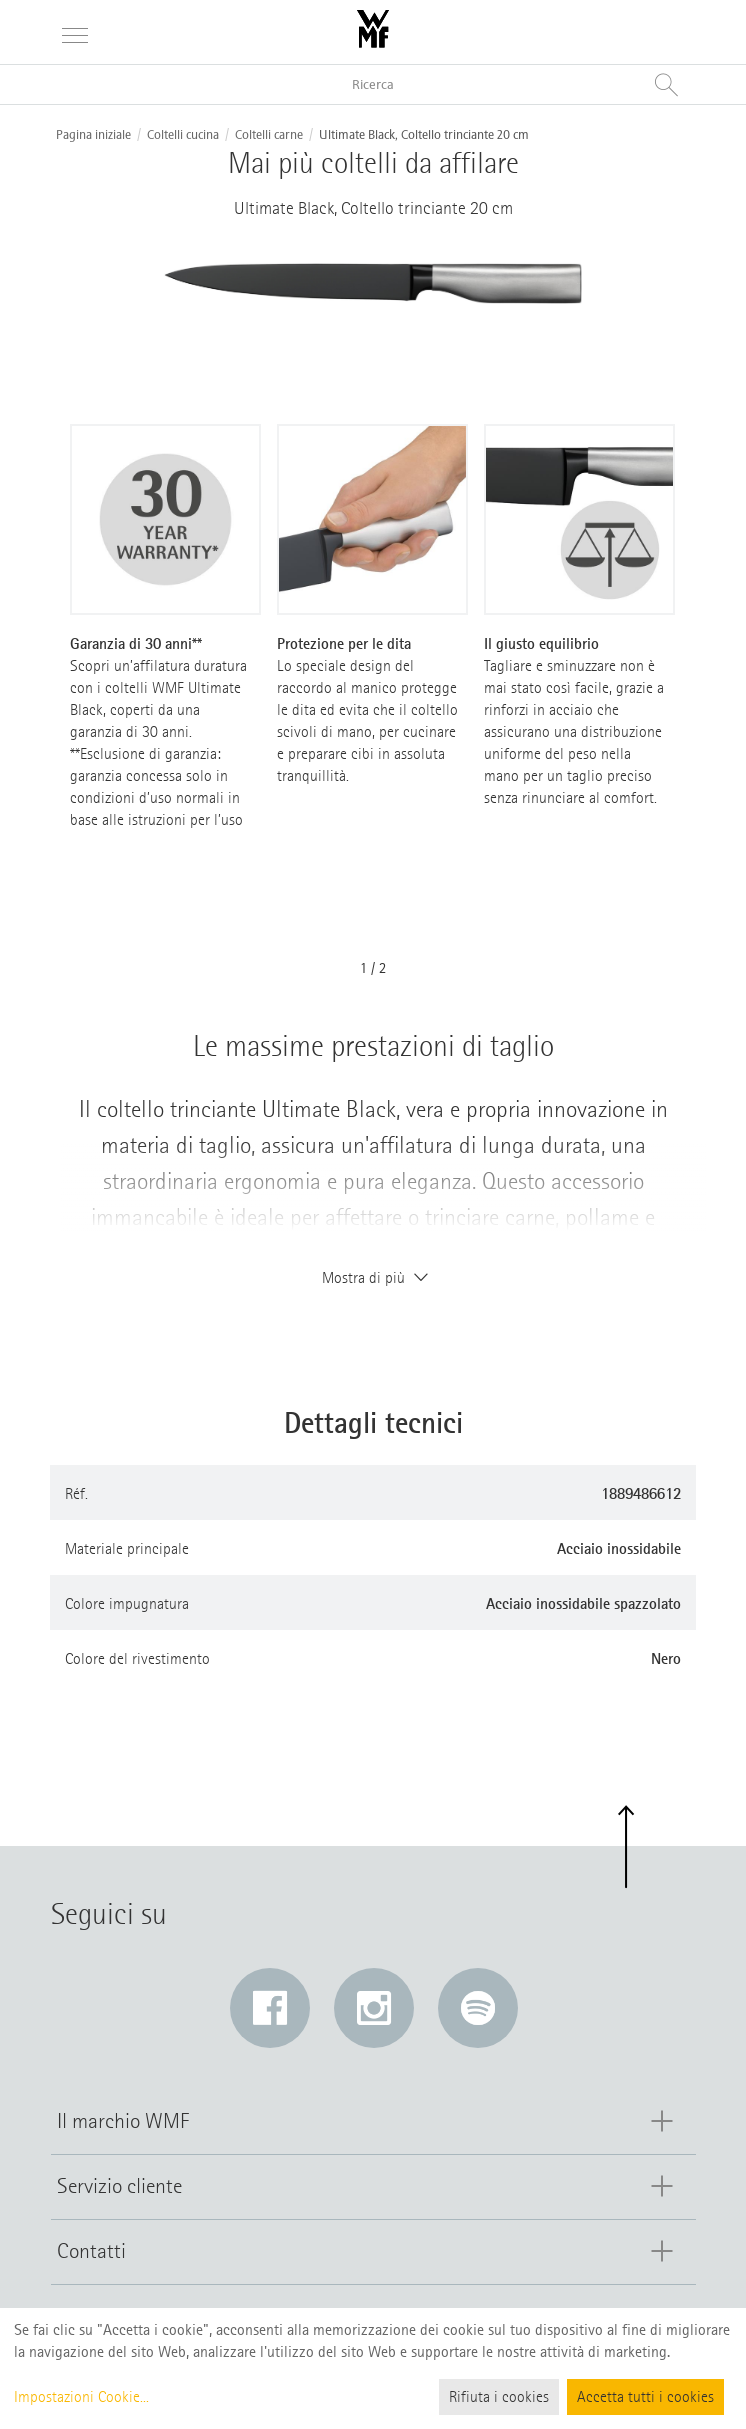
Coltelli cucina (183, 135)
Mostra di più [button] (373, 1278)
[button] (625, 1847)
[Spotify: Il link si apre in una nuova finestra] (478, 2008)
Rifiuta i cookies (499, 2397)
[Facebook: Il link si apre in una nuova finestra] (270, 2008)
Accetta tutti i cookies (645, 2397)
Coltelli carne (269, 135)
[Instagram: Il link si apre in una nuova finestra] (374, 2008)
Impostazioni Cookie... (81, 2397)
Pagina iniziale (93, 135)
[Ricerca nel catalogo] (373, 84)
